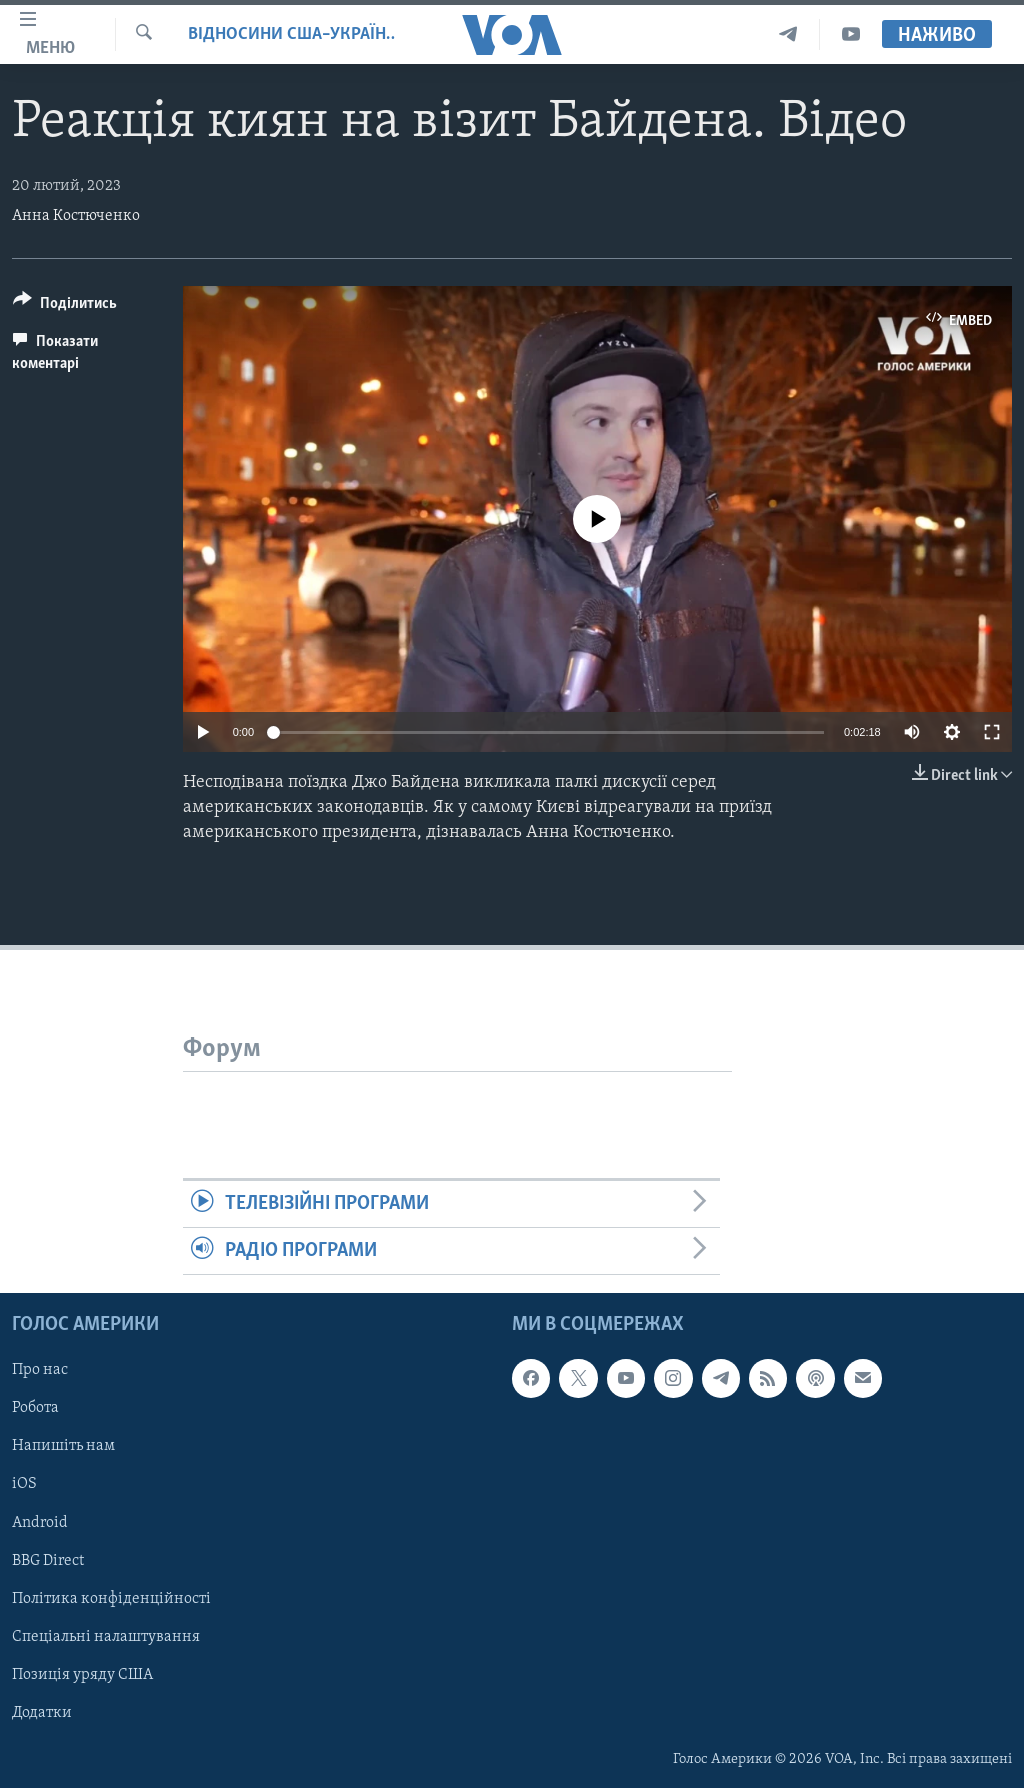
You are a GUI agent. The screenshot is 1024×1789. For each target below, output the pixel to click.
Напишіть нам (63, 1447)
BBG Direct (48, 1561)
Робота (35, 1409)
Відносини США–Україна (292, 34)
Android (40, 1523)
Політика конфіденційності (111, 1599)
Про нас (40, 1371)
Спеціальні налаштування (106, 1637)
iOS (24, 1485)
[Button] (65, 306)
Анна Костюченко (76, 216)
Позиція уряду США (82, 1675)
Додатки (42, 1713)
